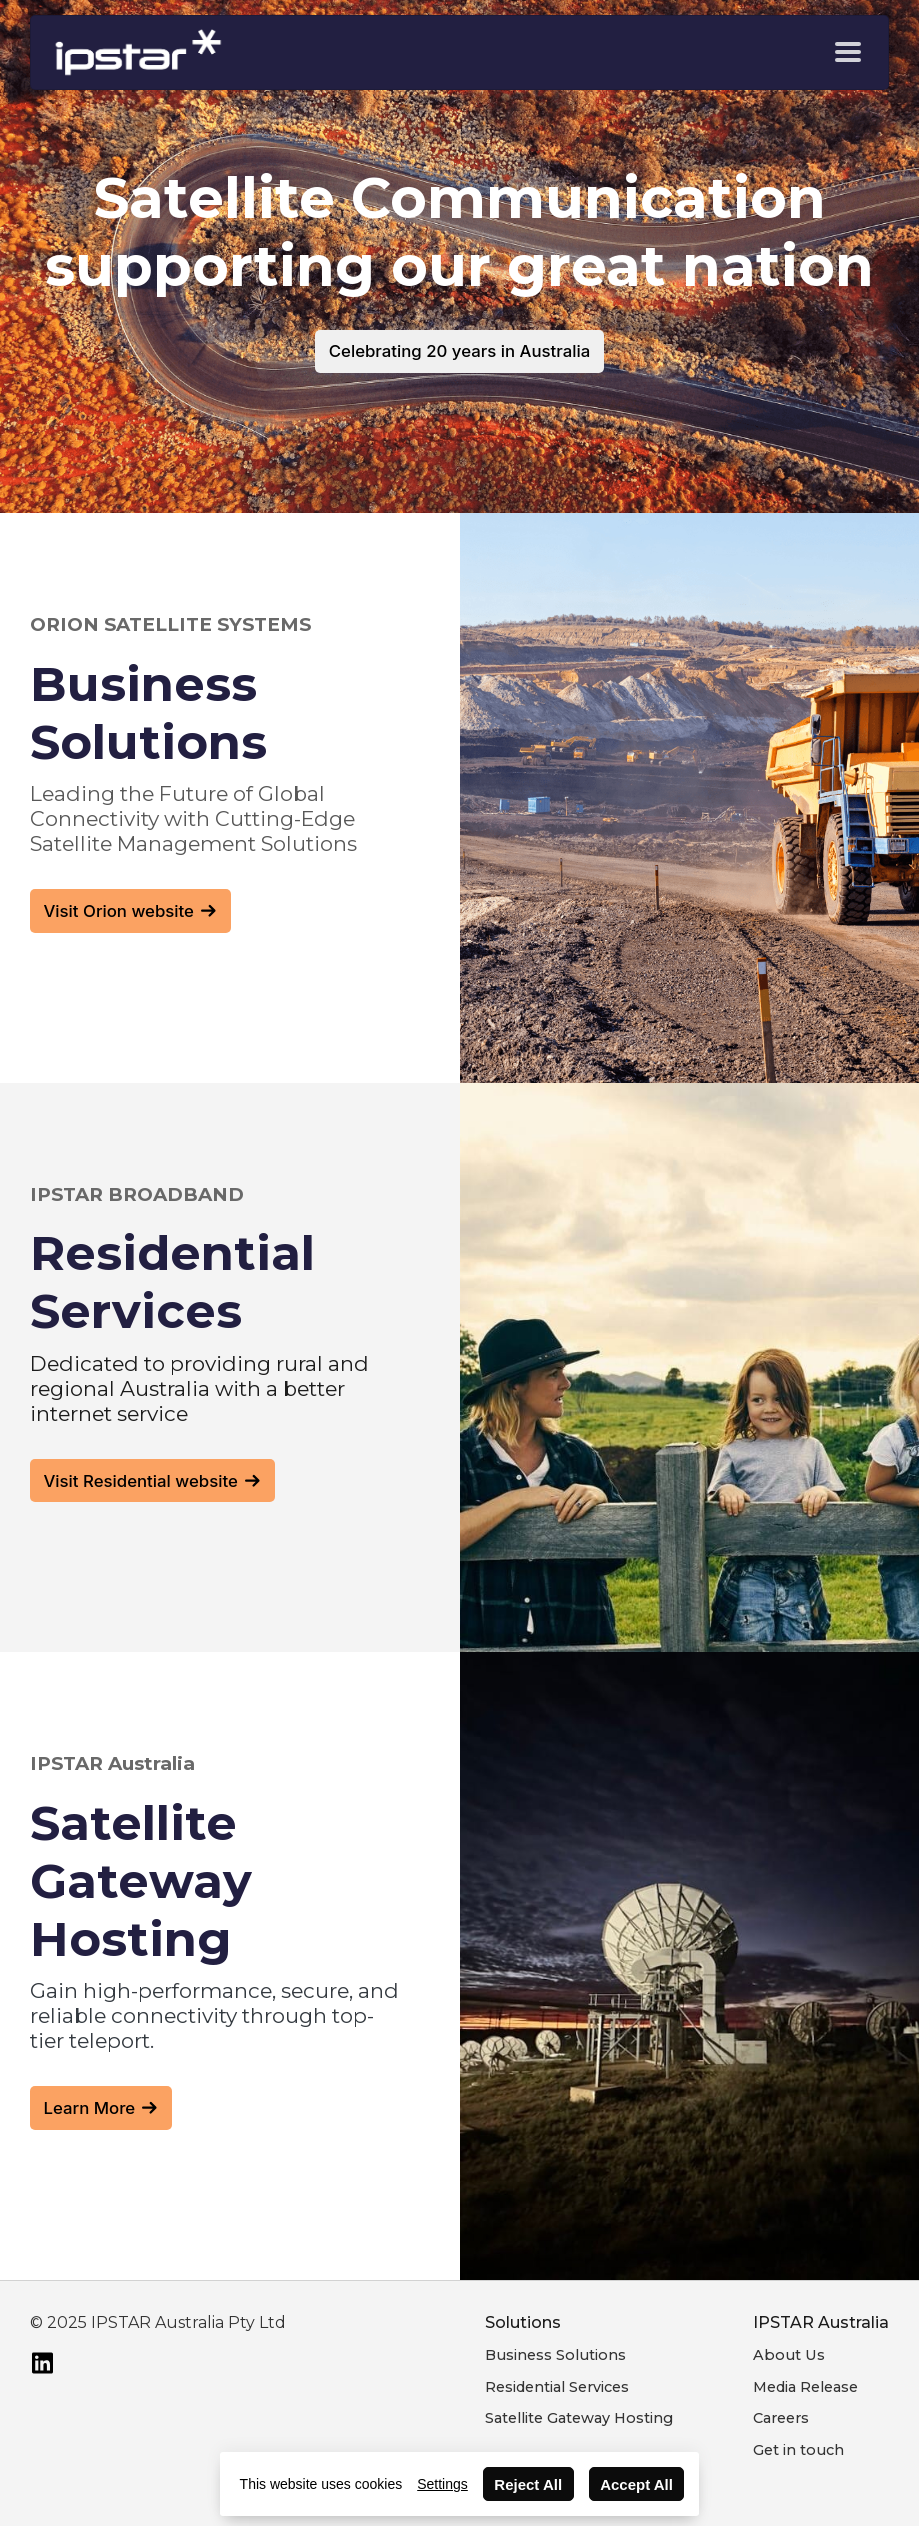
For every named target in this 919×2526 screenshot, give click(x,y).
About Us (789, 2355)
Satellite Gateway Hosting (579, 2418)
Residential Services (557, 2387)
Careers (781, 2418)
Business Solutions (555, 2355)
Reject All (528, 2484)
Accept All (636, 2484)
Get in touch (798, 2450)
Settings (442, 2484)
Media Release (805, 2387)
